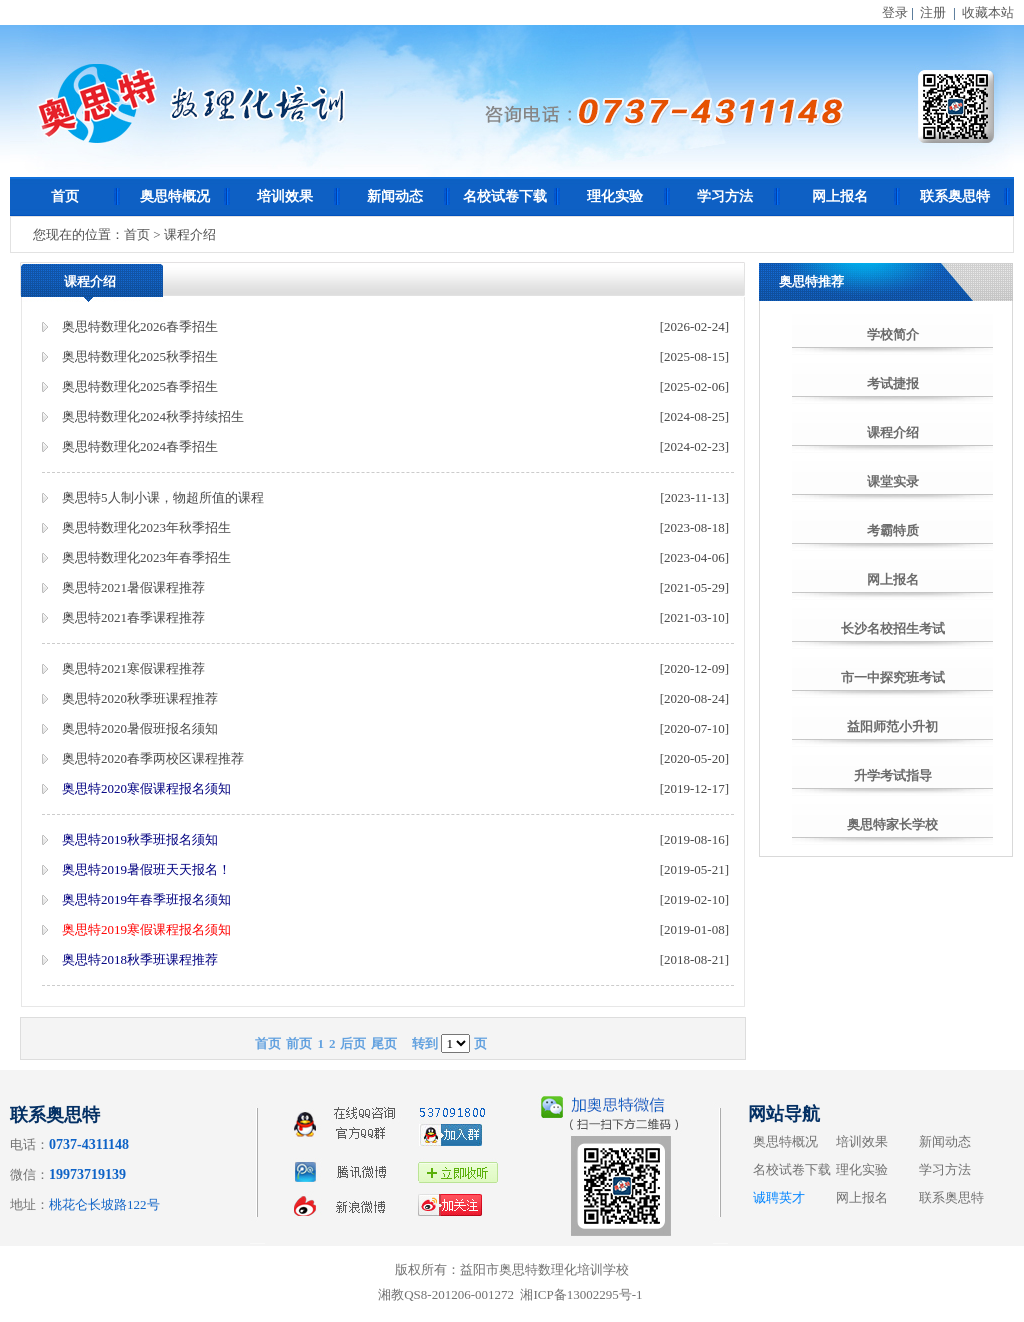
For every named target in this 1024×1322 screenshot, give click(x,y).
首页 (65, 196)
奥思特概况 (175, 196)
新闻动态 (395, 196)
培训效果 (285, 196)
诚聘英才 (779, 1197)
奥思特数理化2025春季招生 (140, 386)
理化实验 (615, 196)
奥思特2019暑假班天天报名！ (146, 869)
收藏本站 (988, 12)
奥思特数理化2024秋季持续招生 (153, 416)
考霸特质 (893, 530)
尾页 (384, 1043)
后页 (353, 1043)
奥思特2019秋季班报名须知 (140, 839)
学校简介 (893, 334)
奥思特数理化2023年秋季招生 (146, 527)
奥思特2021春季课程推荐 (133, 617)
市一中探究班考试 (893, 677)
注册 (933, 12)
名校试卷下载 (505, 196)
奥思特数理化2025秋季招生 (140, 356)
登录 (895, 12)
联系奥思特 (955, 196)
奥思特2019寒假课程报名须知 (146, 929)
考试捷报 (893, 383)
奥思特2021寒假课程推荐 (133, 668)
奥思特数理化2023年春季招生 (146, 557)
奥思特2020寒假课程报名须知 (146, 788)
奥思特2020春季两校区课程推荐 (153, 758)
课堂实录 (893, 481)
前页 (299, 1043)
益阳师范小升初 (892, 726)
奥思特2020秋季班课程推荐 (140, 698)
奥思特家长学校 (892, 824)
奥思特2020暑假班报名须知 (140, 728)
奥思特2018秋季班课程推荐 (140, 959)
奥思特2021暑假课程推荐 (133, 587)
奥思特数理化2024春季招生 (140, 446)
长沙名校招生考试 (893, 628)
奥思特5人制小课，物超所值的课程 (163, 497)
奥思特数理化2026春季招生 (140, 326)
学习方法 (725, 196)
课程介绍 (893, 432)
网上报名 (840, 196)
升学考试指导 (893, 775)
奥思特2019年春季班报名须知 (146, 899)
